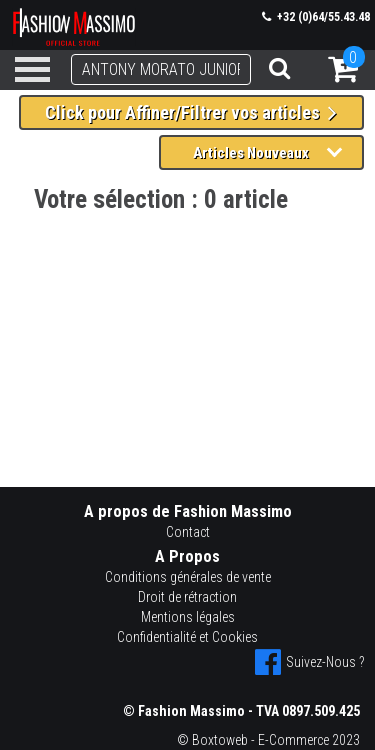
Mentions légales (188, 617)
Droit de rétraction (187, 597)
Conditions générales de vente (188, 577)
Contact (188, 532)
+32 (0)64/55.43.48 (316, 17)
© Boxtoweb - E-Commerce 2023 (268, 740)
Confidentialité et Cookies (187, 637)
